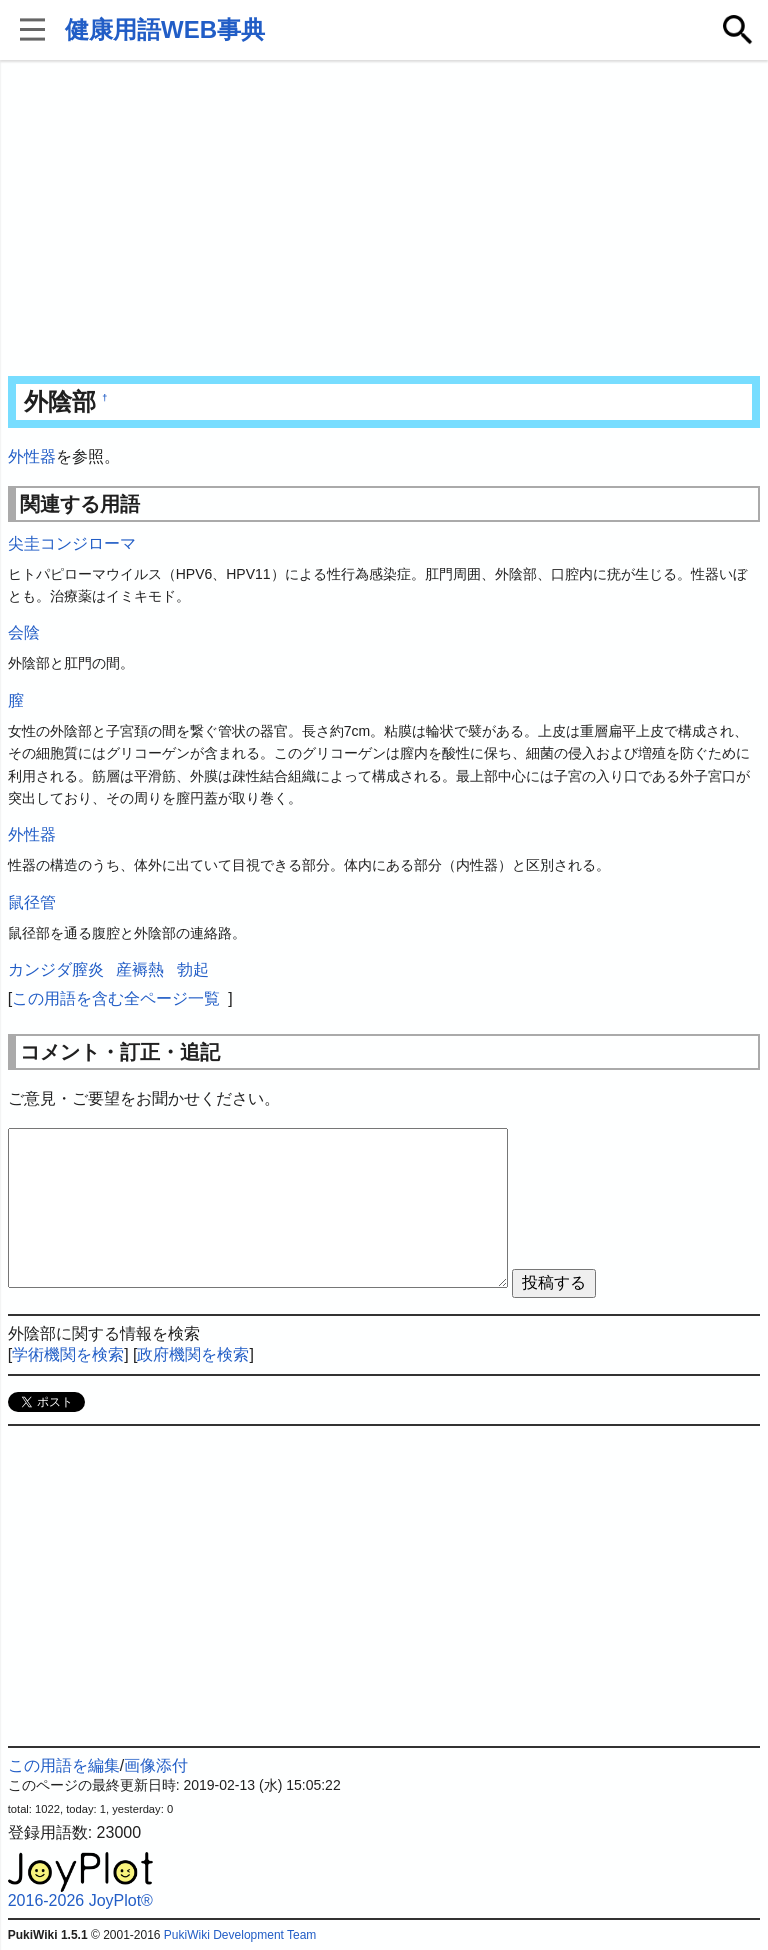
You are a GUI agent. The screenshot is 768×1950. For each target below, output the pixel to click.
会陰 (24, 632)
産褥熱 (140, 969)
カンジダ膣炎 (56, 969)
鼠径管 (32, 902)
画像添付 (156, 1765)
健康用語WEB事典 (165, 29)
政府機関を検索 (193, 1354)
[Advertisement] (384, 220)
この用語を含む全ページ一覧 (116, 998)
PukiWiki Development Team (240, 1935)
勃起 (193, 969)
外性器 (32, 456)
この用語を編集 (64, 1765)
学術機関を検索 (68, 1354)
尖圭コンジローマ (72, 543)
